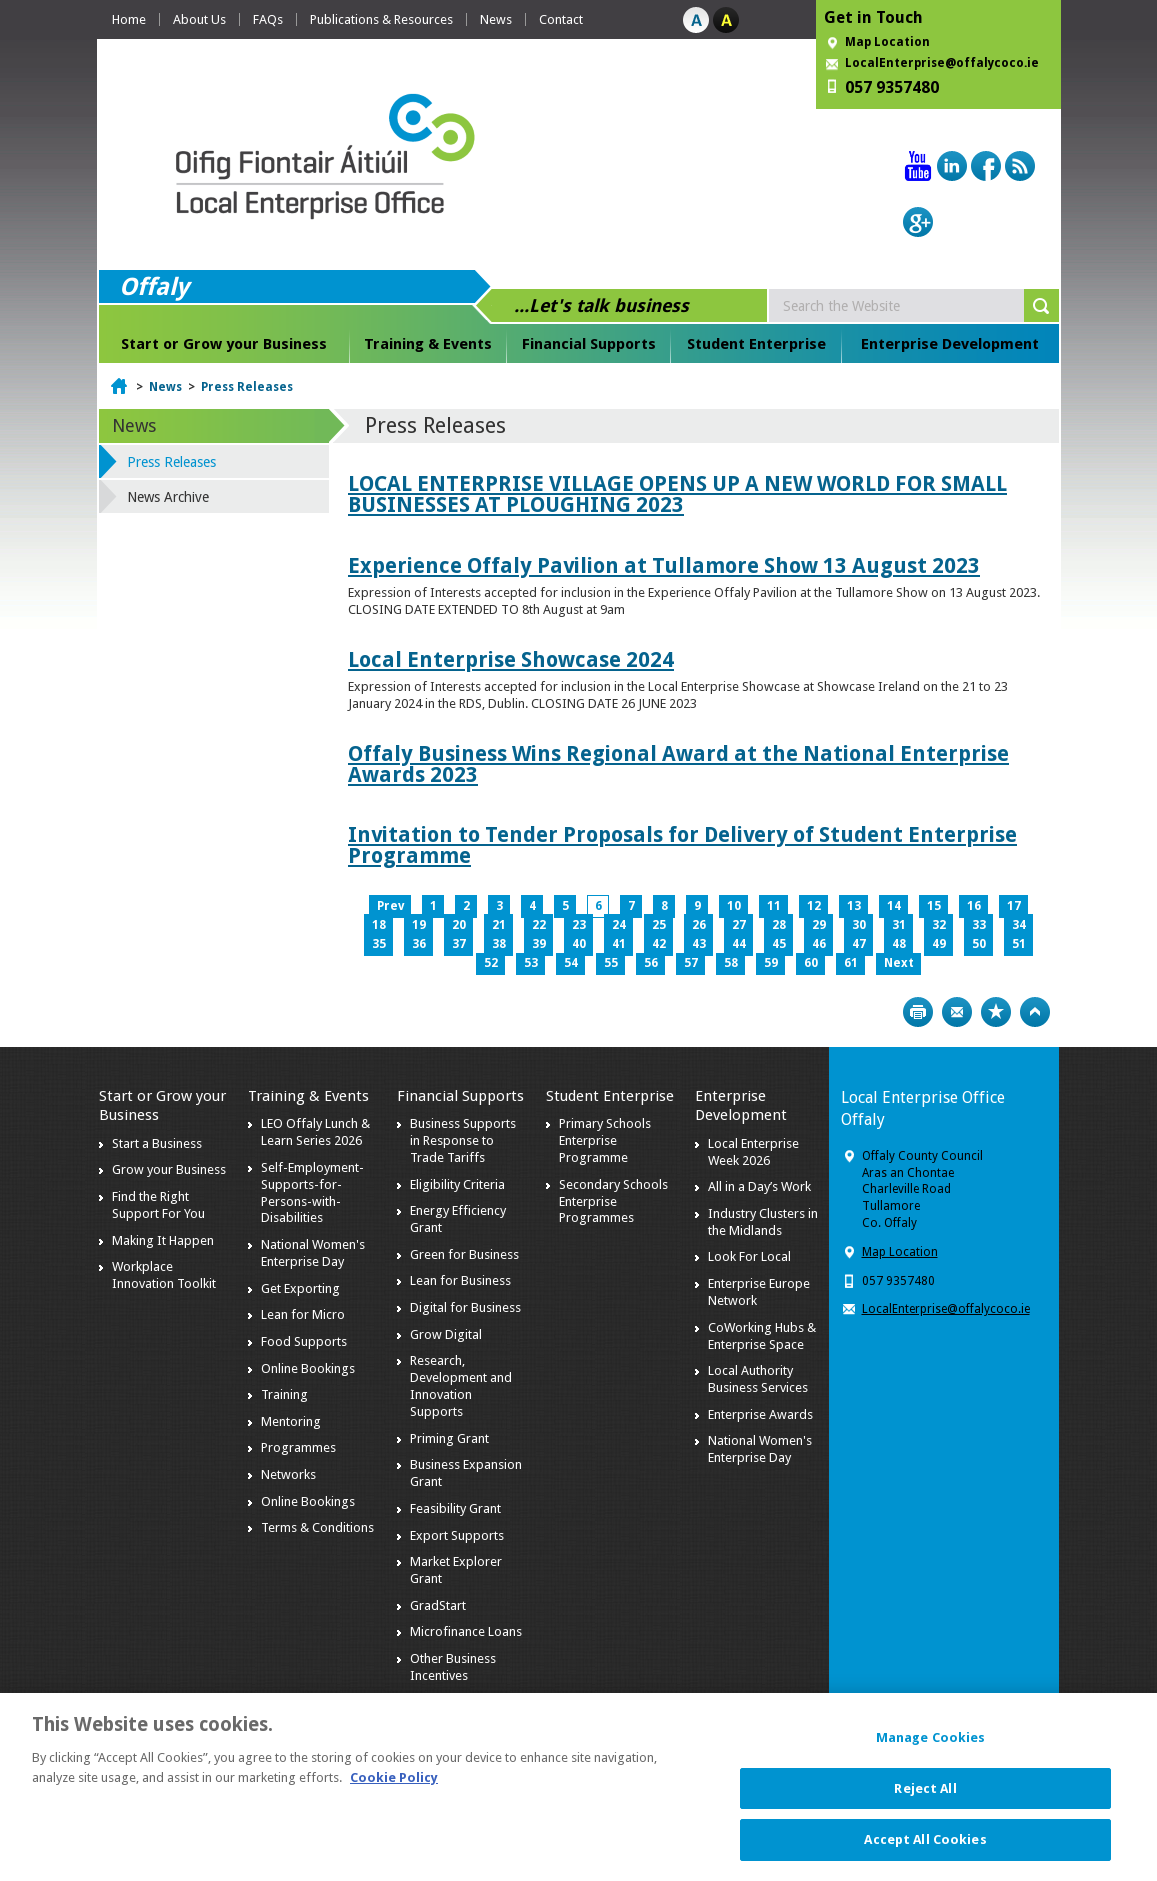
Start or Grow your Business (224, 344)
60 (811, 963)
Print (918, 1012)
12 (814, 906)
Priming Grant (449, 1438)
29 (819, 925)
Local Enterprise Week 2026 (753, 1152)
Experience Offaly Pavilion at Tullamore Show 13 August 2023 (664, 565)
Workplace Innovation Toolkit (164, 1275)
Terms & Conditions (317, 1527)
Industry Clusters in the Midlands (763, 1222)
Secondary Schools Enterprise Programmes (613, 1201)
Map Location (887, 42)
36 (419, 944)
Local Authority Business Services (758, 1379)
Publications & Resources (381, 19)
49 (939, 944)
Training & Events (428, 344)
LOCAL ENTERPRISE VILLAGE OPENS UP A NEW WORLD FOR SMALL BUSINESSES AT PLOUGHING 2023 (677, 494)
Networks (288, 1474)
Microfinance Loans (466, 1631)
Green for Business (464, 1254)
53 (531, 963)
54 (571, 963)
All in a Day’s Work (759, 1186)
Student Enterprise (756, 344)
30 (859, 925)
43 (699, 944)
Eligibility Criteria (457, 1184)
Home (129, 19)
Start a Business (157, 1143)
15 (934, 906)
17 (1014, 906)
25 (659, 925)
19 (419, 925)
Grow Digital (446, 1334)
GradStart (438, 1605)
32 (939, 925)
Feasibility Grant (455, 1508)
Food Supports (304, 1341)
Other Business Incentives (453, 1667)
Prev (390, 906)
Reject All (925, 1798)
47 (859, 944)
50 (979, 944)
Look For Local (749, 1256)
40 (579, 944)
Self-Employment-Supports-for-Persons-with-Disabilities (312, 1193)
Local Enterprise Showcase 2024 (511, 659)
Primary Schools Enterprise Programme (605, 1140)
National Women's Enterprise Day (313, 1253)
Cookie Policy (394, 1787)
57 (691, 963)
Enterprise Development (950, 344)
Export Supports (457, 1535)
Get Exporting (300, 1288)
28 (779, 925)
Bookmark (996, 1012)
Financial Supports (589, 344)
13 (854, 906)
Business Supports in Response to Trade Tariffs (463, 1140)
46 (819, 944)
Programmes (298, 1447)
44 (739, 944)
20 (459, 925)
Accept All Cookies (925, 1850)
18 (379, 925)
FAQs (268, 19)
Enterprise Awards (760, 1414)
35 (379, 944)
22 (539, 925)
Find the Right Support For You (158, 1205)
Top (1035, 1012)
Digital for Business (465, 1307)
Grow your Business (169, 1169)
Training (284, 1394)
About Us (199, 19)
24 (619, 925)
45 (779, 944)
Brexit (427, 1702)
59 (771, 963)
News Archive (168, 497)
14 (894, 906)
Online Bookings (308, 1368)
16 (974, 906)
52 (491, 963)
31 (899, 925)
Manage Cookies (931, 1748)
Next (899, 963)
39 (539, 944)
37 (459, 944)
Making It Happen (163, 1240)
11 (774, 906)
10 (734, 906)
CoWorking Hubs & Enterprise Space (762, 1336)
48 (899, 944)
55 (611, 963)
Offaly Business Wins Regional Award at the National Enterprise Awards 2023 (678, 764)
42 (659, 944)
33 (979, 925)
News (496, 19)
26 (699, 925)
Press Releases (247, 387)
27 (739, 925)
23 (579, 925)
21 (499, 925)
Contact (561, 19)
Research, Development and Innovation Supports (461, 1386)
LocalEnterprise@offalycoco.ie (942, 63)
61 (851, 963)
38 (499, 944)
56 (651, 963)
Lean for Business (460, 1280)
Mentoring (291, 1421)
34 (1019, 925)
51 (1019, 944)
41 (619, 944)
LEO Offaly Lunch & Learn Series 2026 (315, 1132)
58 (731, 963)
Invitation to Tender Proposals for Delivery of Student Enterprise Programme (682, 845)
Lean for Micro (303, 1314)
